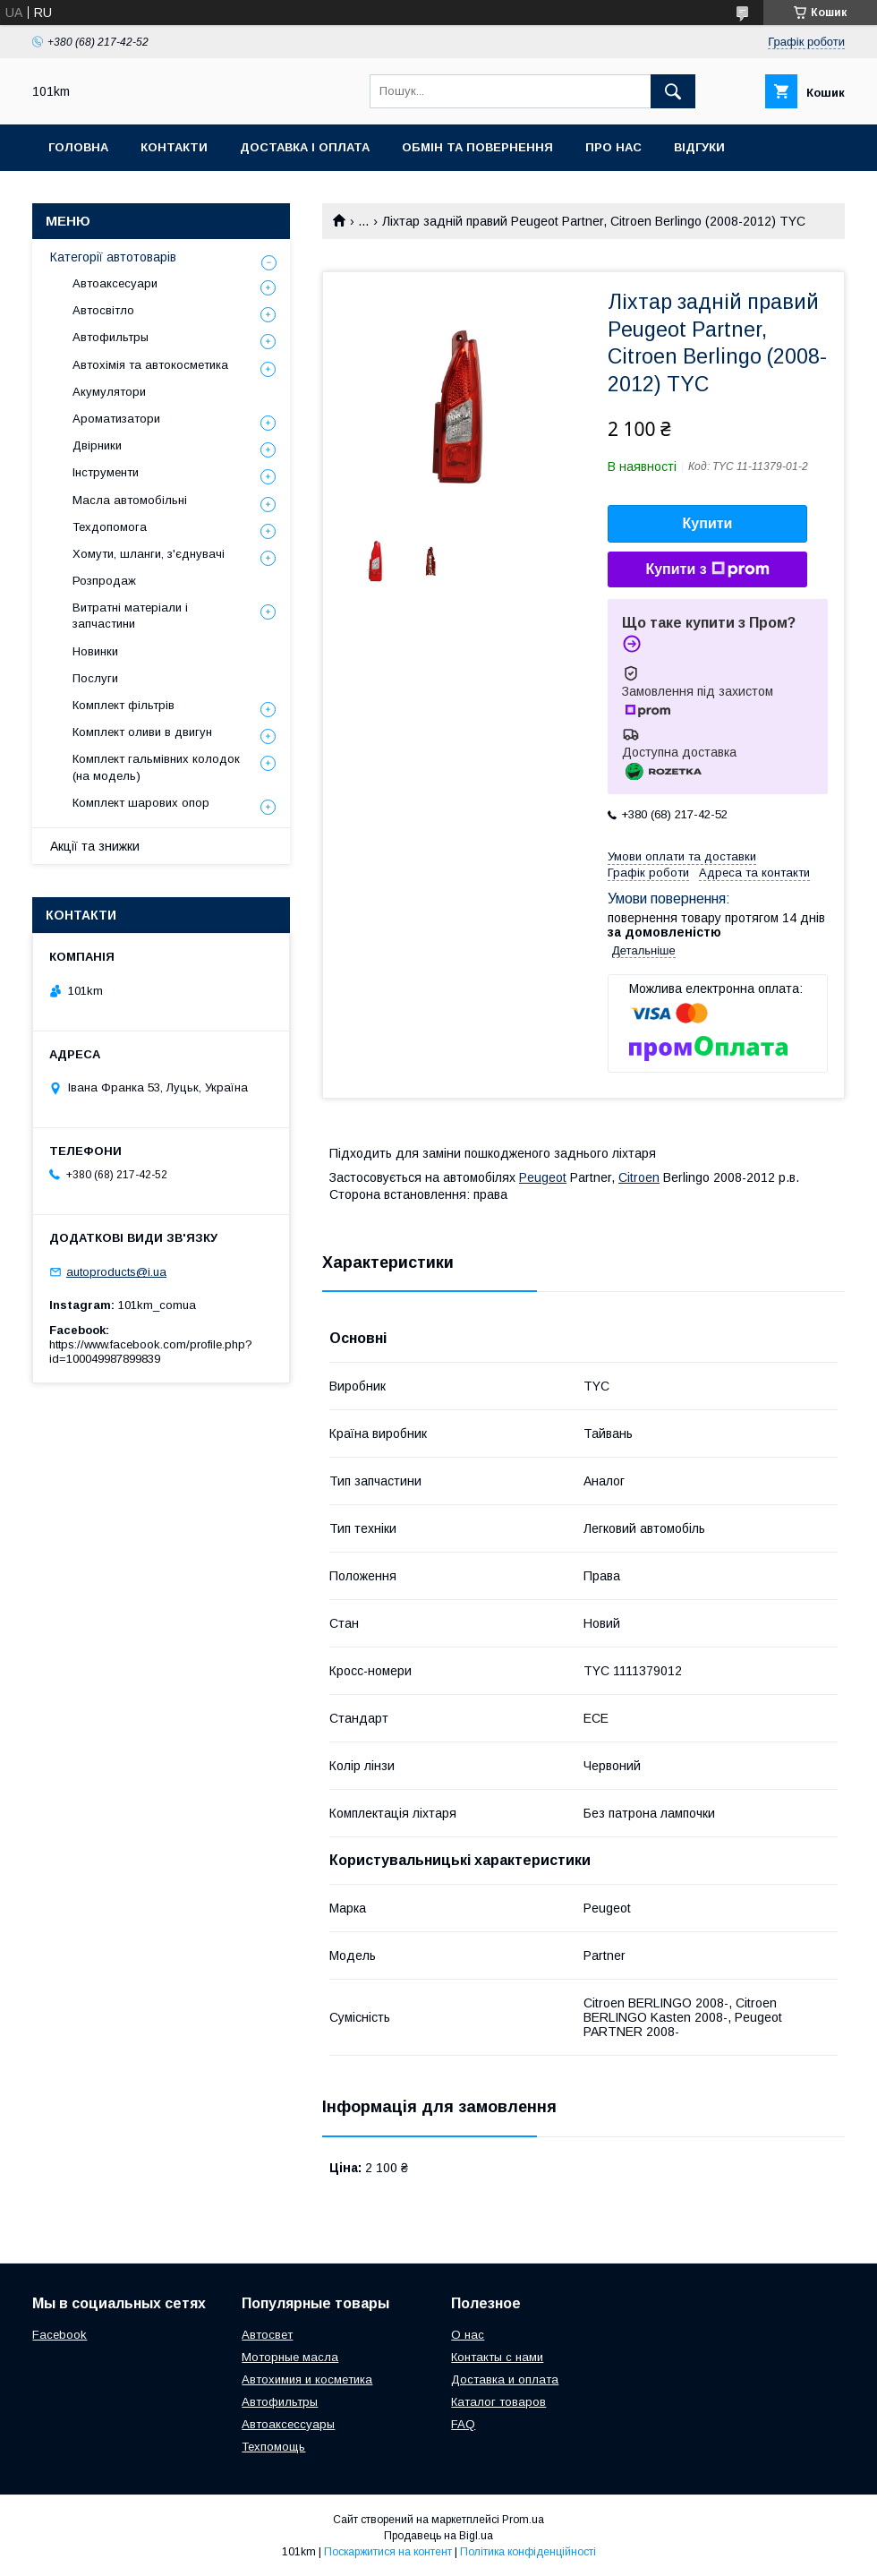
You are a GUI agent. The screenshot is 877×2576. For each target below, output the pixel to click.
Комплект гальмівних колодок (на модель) (156, 767)
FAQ (463, 2424)
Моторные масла (290, 2357)
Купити (708, 523)
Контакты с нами (497, 2357)
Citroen (639, 1177)
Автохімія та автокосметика (150, 365)
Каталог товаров (498, 2402)
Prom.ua (523, 2519)
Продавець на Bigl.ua (438, 2535)
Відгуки (699, 147)
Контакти (174, 147)
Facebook (59, 2334)
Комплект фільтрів (123, 705)
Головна (78, 147)
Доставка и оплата (504, 2379)
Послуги (95, 678)
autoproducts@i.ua (116, 1272)
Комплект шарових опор (140, 802)
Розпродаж (104, 580)
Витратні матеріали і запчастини (130, 615)
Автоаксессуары (288, 2424)
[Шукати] (673, 91)
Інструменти (105, 472)
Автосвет (267, 2334)
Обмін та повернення (477, 147)
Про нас (613, 147)
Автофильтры (110, 337)
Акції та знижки (95, 846)
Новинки (95, 651)
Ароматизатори (116, 418)
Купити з (707, 569)
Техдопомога (109, 527)
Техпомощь (273, 2446)
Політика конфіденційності (528, 2552)
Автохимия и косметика (307, 2379)
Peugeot (542, 1177)
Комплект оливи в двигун (142, 732)
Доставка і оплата (305, 147)
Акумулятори (109, 391)
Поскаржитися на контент (388, 2552)
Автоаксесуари (115, 283)
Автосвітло (103, 310)
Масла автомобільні (129, 500)
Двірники (97, 445)
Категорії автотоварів (113, 257)
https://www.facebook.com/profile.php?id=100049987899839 (150, 1351)
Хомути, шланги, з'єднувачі (148, 554)
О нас (467, 2334)
